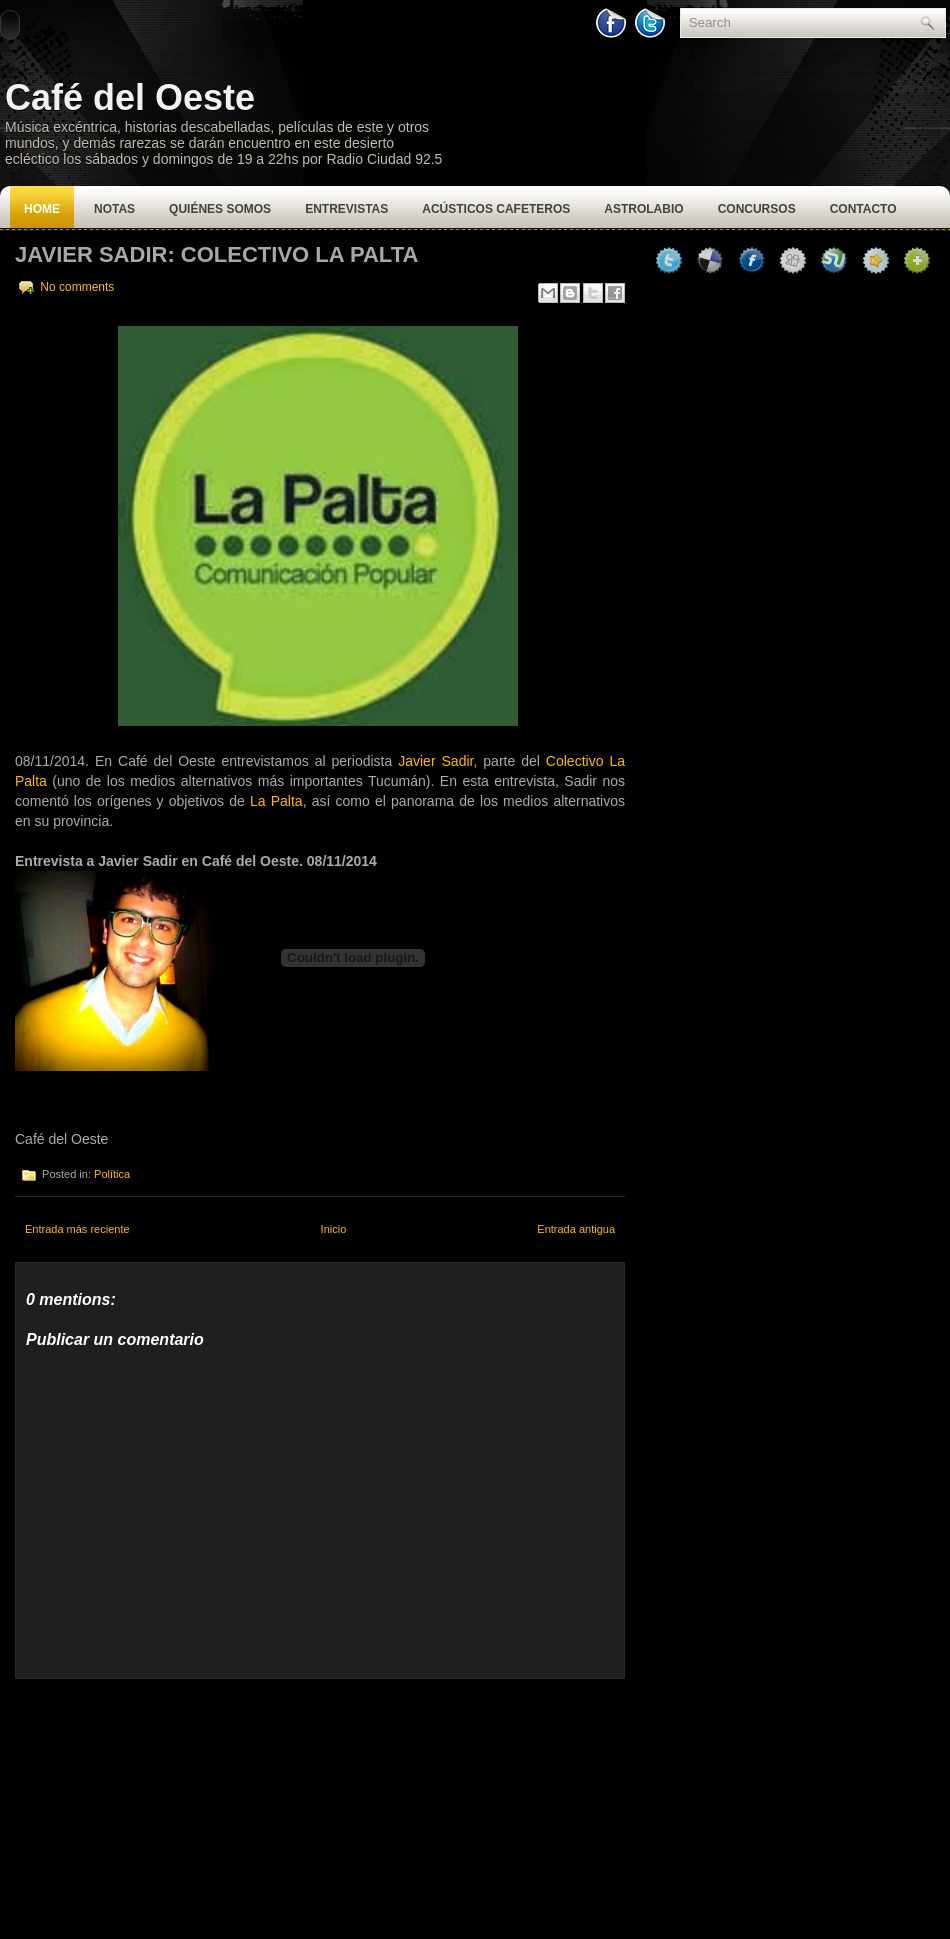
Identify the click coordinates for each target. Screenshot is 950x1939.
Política (112, 1174)
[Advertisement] (165, 1804)
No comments (77, 287)
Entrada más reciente (77, 1229)
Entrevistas (346, 209)
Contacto (863, 209)
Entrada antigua (576, 1229)
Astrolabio (643, 209)
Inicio (334, 1229)
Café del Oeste (130, 97)
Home (42, 209)
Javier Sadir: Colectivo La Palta (216, 254)
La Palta (276, 801)
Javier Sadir (435, 761)
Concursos (757, 209)
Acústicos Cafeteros (496, 209)
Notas (114, 209)
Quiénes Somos (220, 209)
